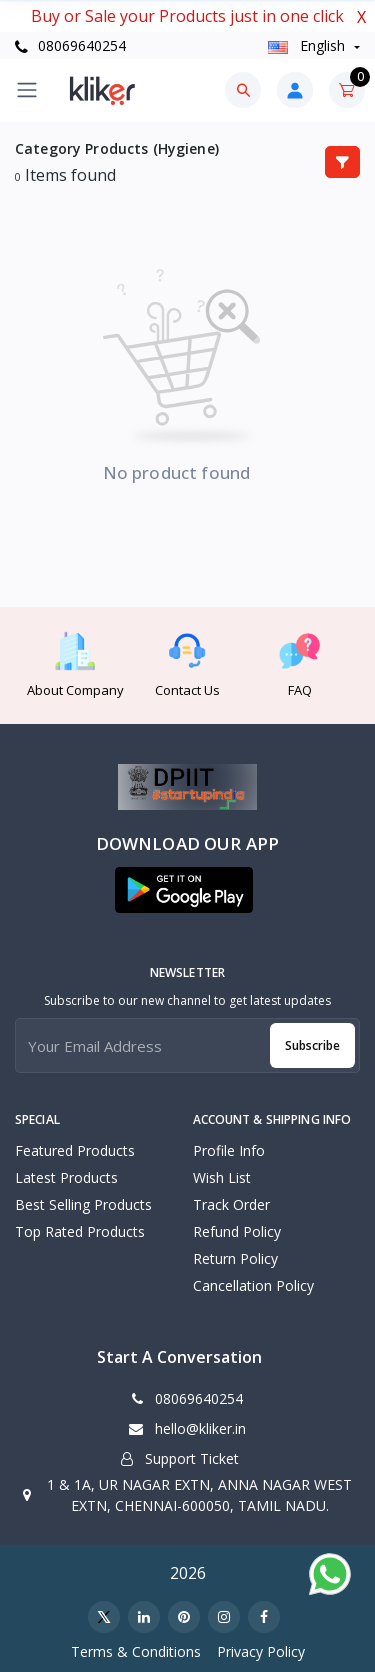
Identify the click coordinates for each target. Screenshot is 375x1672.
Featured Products (75, 1150)
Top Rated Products (80, 1231)
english (308, 45)
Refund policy (237, 1231)
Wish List (222, 1177)
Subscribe (312, 1045)
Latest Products (66, 1177)
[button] (184, 890)
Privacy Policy (261, 1651)
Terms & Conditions (136, 1651)
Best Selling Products (83, 1204)
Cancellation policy (253, 1285)
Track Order (231, 1204)
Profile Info (229, 1150)
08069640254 (70, 45)
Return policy (235, 1258)
